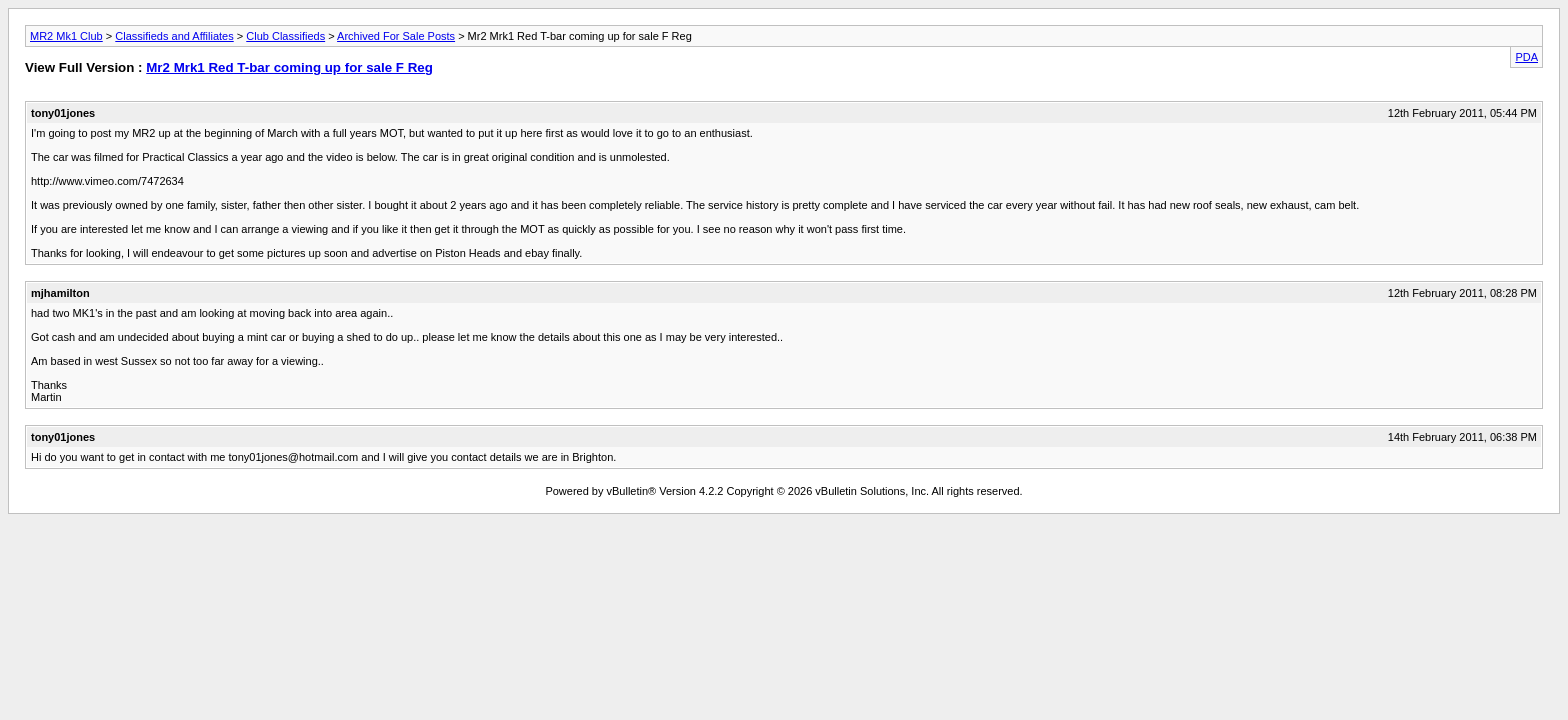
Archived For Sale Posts (396, 36)
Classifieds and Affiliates (174, 36)
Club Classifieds (285, 36)
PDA (1526, 57)
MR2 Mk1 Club (66, 36)
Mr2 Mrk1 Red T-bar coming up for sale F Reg (289, 67)
